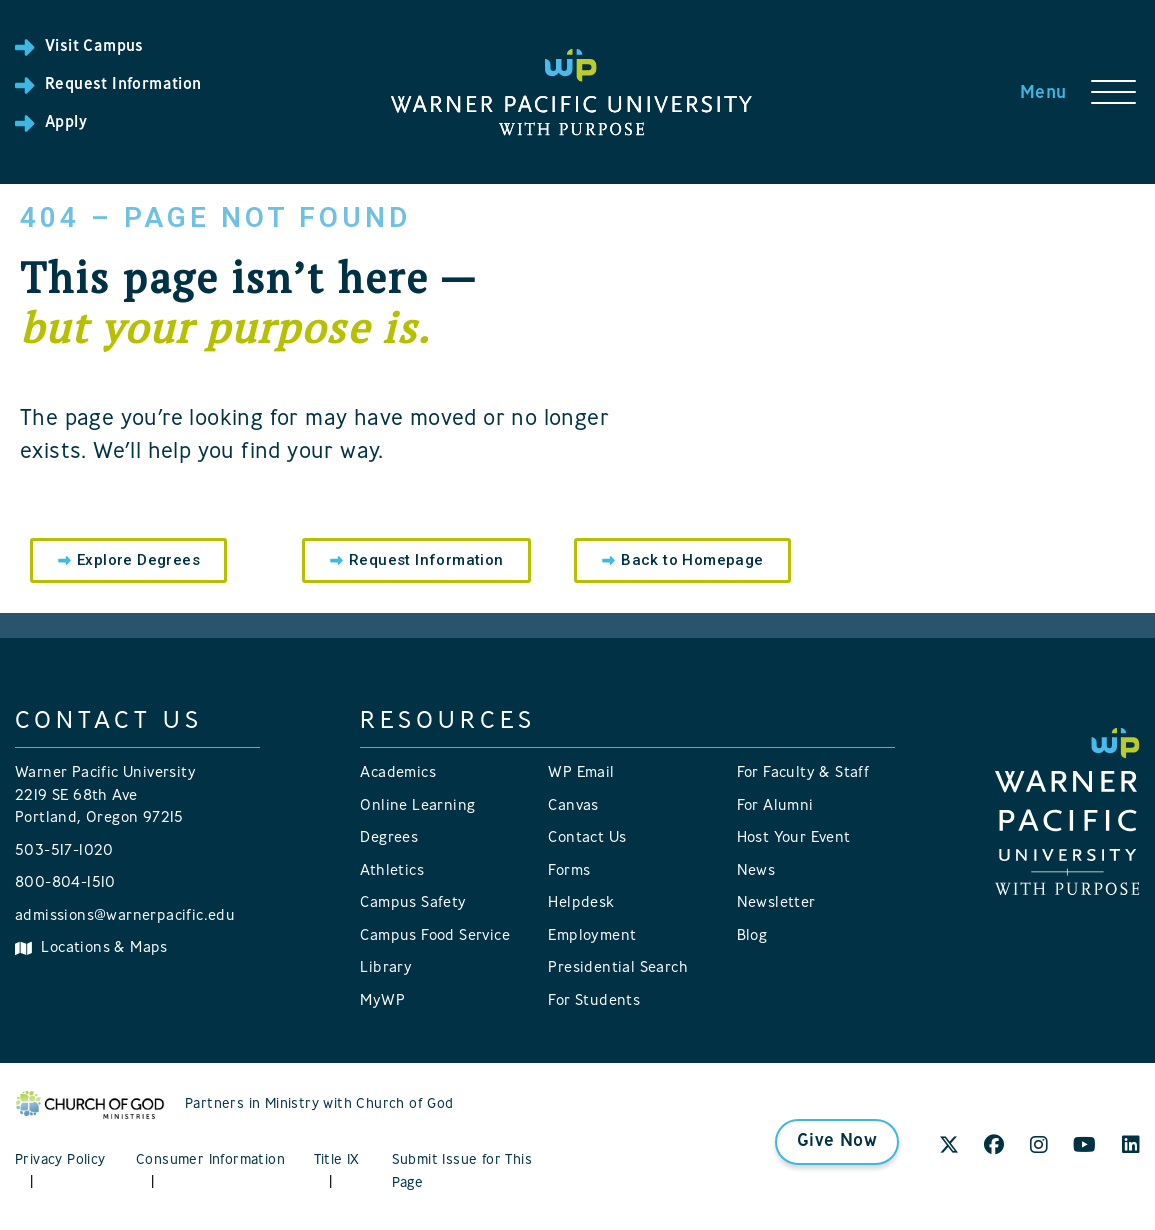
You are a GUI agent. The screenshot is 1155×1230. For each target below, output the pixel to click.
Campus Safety (413, 903)
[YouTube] (1084, 1147)
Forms (569, 871)
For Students (594, 1001)
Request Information (123, 85)
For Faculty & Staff (803, 773)
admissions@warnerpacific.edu (125, 916)
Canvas (573, 806)
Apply (66, 123)
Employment (592, 936)
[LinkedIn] (1131, 1147)
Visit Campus (94, 47)
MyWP (382, 1001)
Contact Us (587, 838)
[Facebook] (994, 1147)
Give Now (837, 1141)
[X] (949, 1147)
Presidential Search (618, 968)
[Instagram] (1039, 1147)
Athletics (392, 871)
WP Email (581, 773)
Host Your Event (794, 838)
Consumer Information (210, 1160)
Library (386, 968)
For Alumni (775, 806)
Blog (752, 936)
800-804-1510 (65, 883)
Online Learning (417, 806)
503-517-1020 (64, 851)
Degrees (389, 838)
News (756, 871)
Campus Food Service (435, 936)
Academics (398, 773)
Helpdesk (581, 903)
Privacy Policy (60, 1160)
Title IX (337, 1160)
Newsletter (776, 903)
